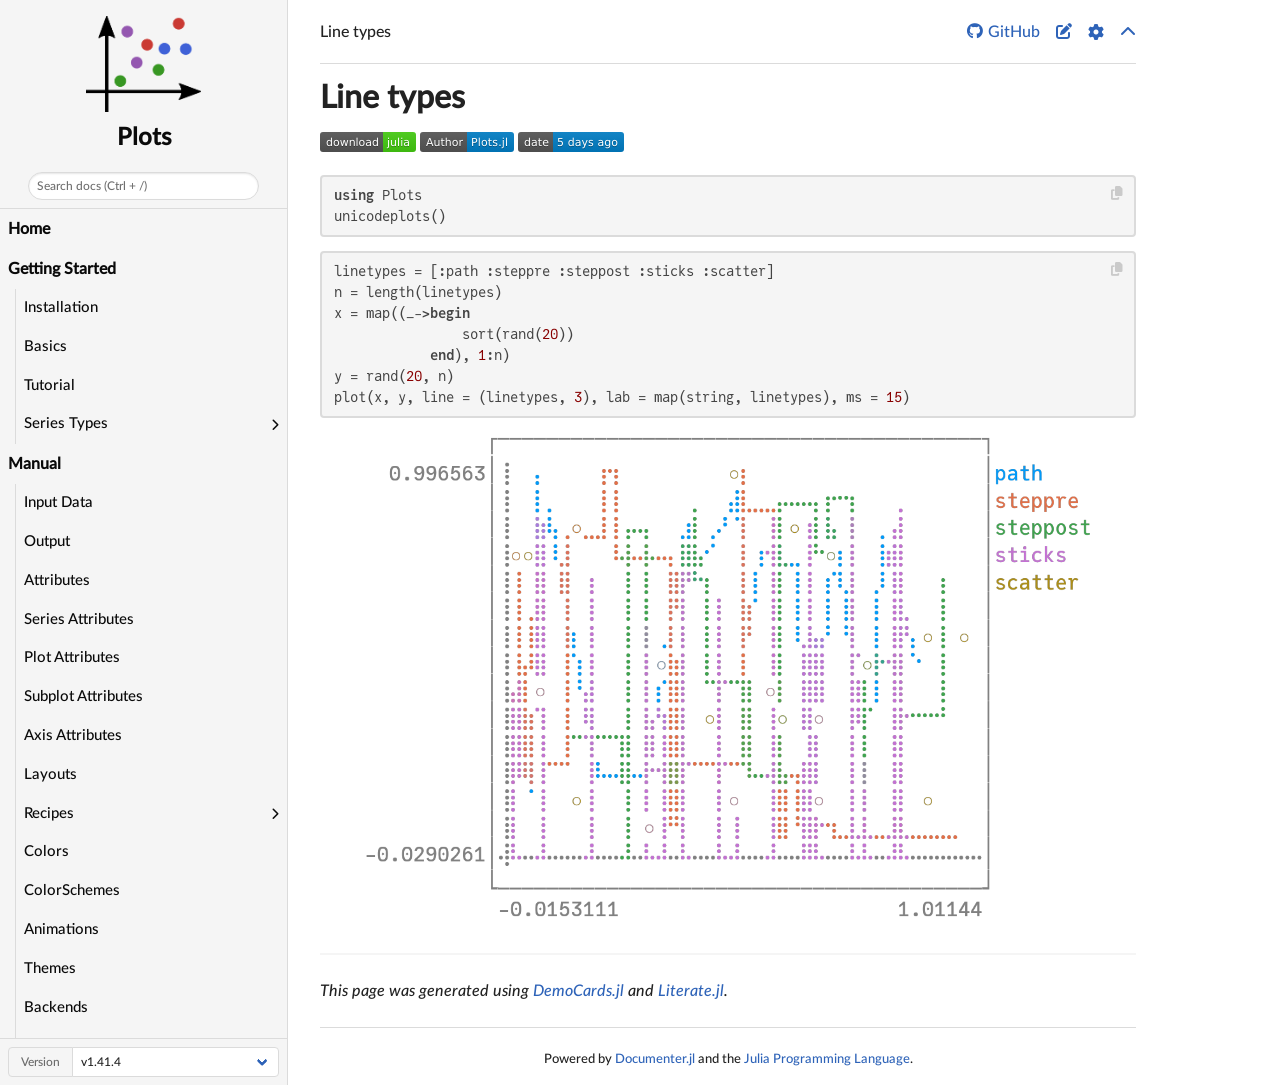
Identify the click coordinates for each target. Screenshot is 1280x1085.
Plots (144, 138)
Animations (61, 929)
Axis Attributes (73, 735)
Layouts (50, 774)
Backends (56, 1007)
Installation (61, 307)
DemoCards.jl (578, 991)
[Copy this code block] (1117, 193)
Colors (46, 851)
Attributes (57, 580)
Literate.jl (691, 991)
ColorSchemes (72, 890)
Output (47, 541)
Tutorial (49, 385)
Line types (392, 98)
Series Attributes (79, 619)
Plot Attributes (72, 657)
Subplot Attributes (83, 696)
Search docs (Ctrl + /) (92, 186)
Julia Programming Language (827, 1059)
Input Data (58, 502)
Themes (50, 968)
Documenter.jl (655, 1059)
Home (29, 229)
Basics (45, 346)
